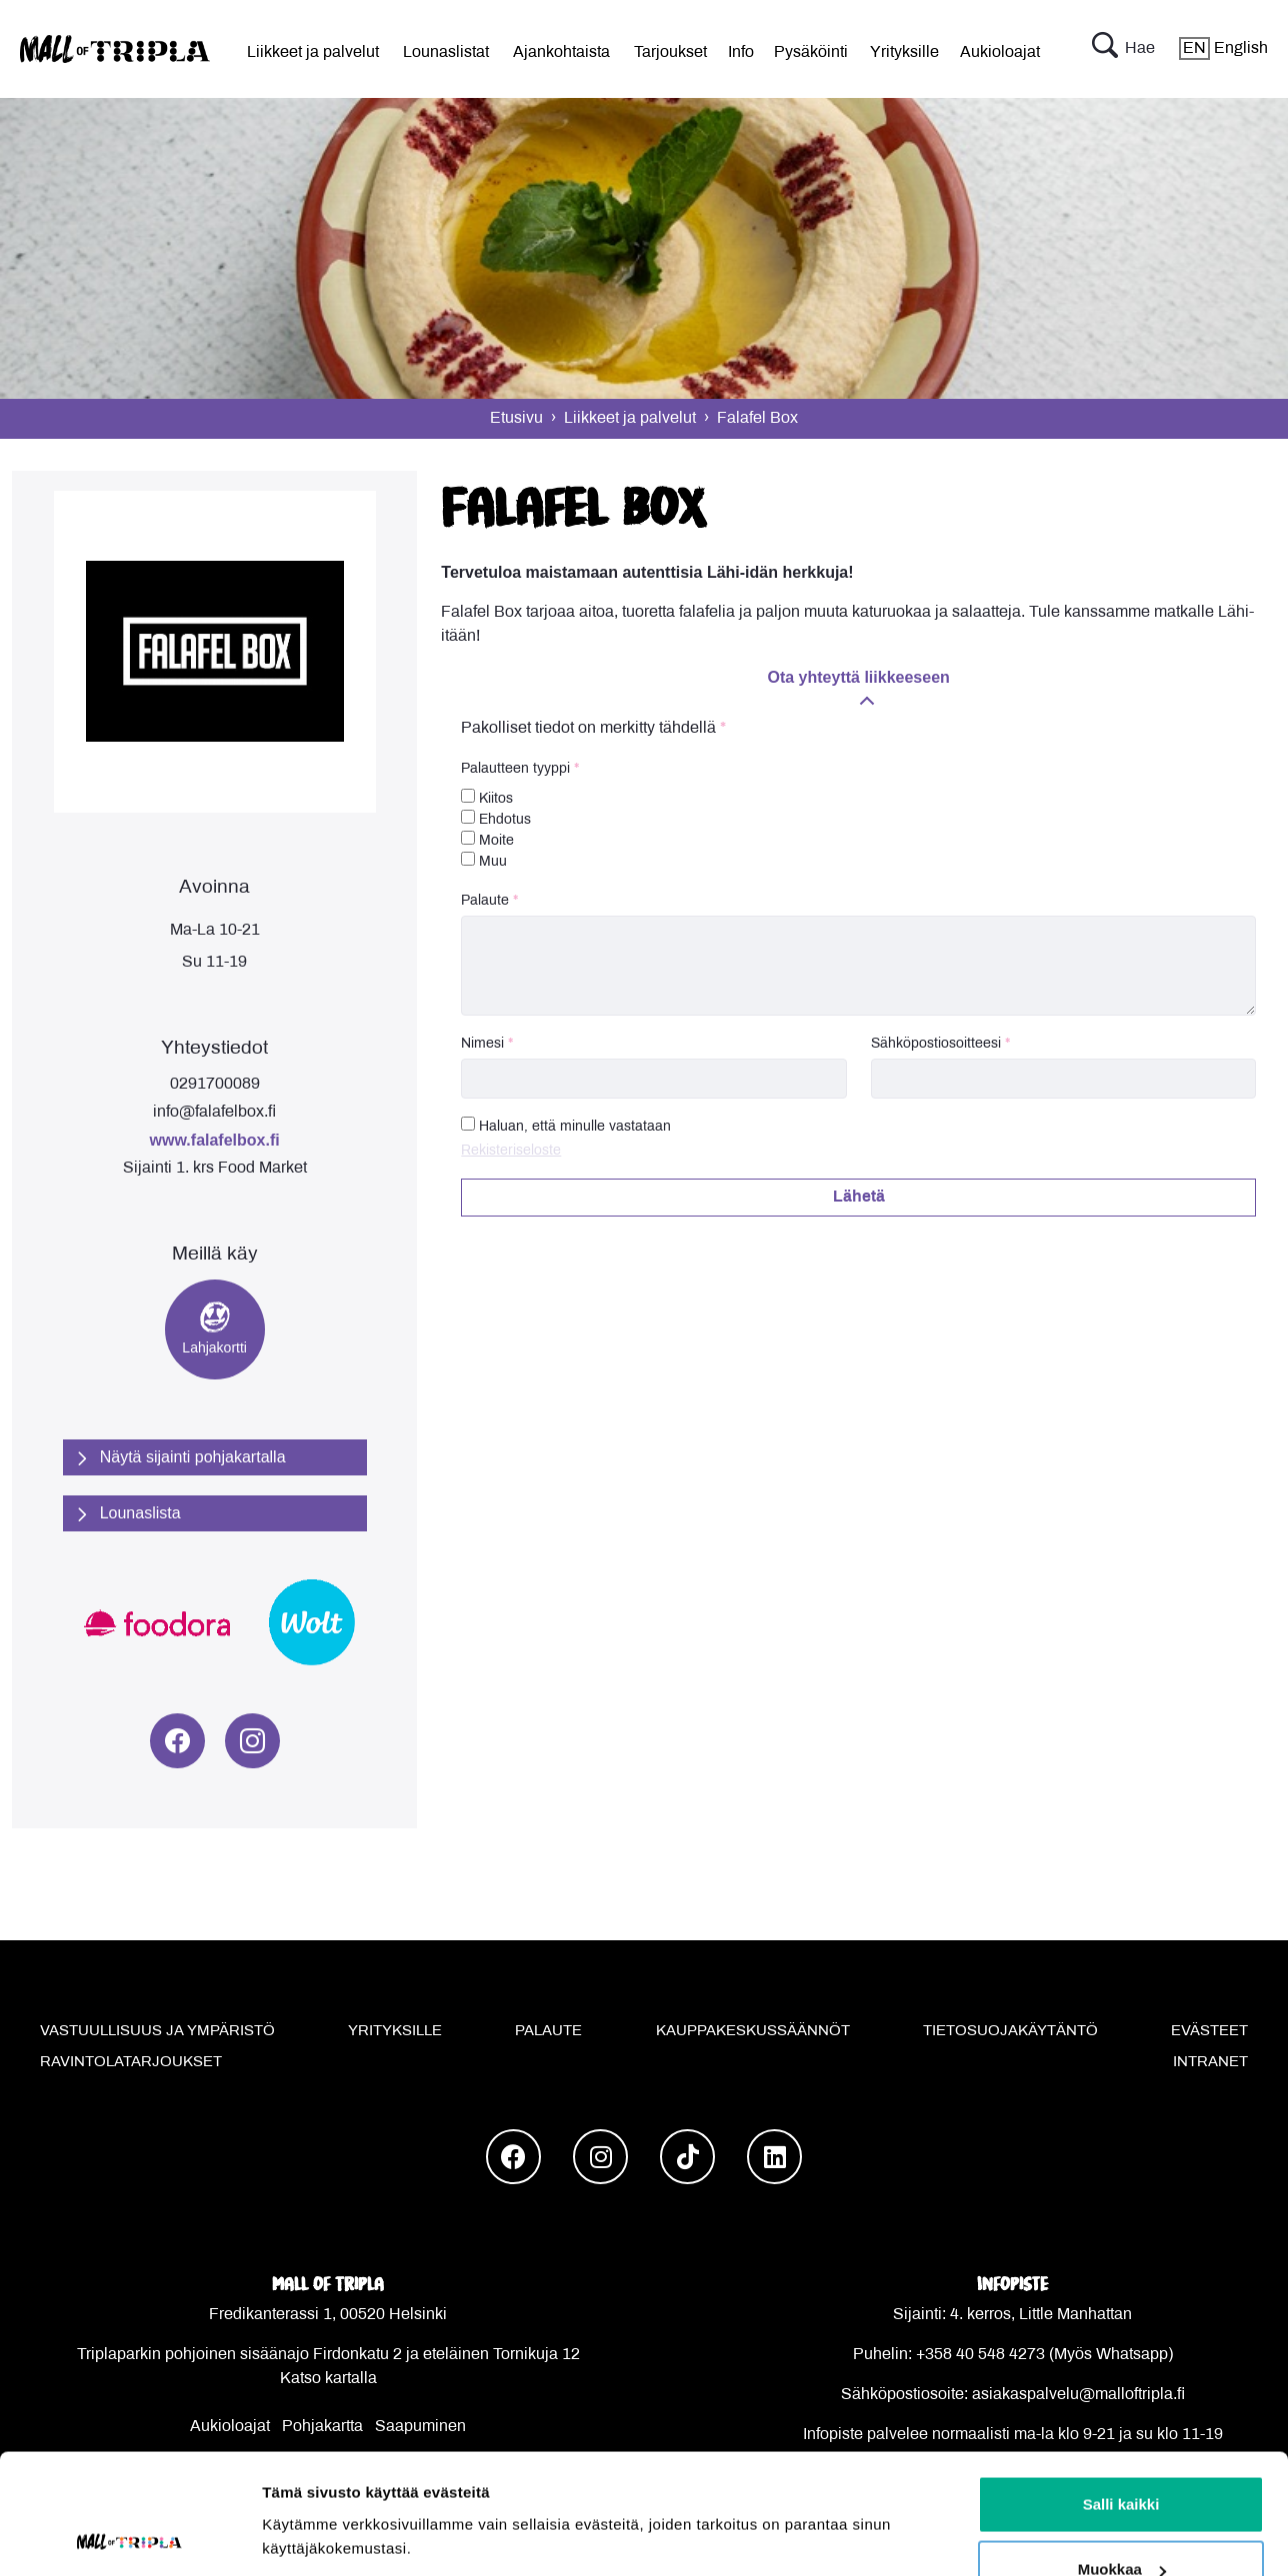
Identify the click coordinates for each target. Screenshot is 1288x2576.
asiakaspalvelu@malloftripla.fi (1078, 2394)
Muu (484, 860)
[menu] (313, 49)
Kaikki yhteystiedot (1012, 2482)
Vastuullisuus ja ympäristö (157, 2031)
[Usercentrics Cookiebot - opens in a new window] (129, 1389)
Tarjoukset (670, 52)
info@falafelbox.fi (214, 1112)
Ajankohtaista (561, 52)
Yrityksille (904, 52)
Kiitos (487, 797)
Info (741, 52)
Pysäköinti (811, 52)
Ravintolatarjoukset (131, 2062)
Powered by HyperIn (719, 2522)
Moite (487, 839)
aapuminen (426, 2426)
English (1223, 48)
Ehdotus (496, 818)
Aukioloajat (1000, 52)
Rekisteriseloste (511, 1151)
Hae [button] (1123, 49)
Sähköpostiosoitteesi (936, 1044)
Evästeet (1209, 2031)
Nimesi (482, 1044)
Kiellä (1121, 1374)
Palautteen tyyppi (515, 769)
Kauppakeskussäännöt (753, 2031)
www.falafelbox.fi (215, 1140)
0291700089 (215, 1084)
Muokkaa (1122, 1309)
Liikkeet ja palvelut (313, 52)
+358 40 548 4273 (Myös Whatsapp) (1044, 2354)
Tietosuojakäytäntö (1010, 2031)
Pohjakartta (322, 2426)
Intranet (1210, 2062)
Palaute (485, 901)
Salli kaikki (1121, 1244)
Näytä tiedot (305, 1342)
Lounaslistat (446, 52)
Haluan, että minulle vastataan (575, 1127)
